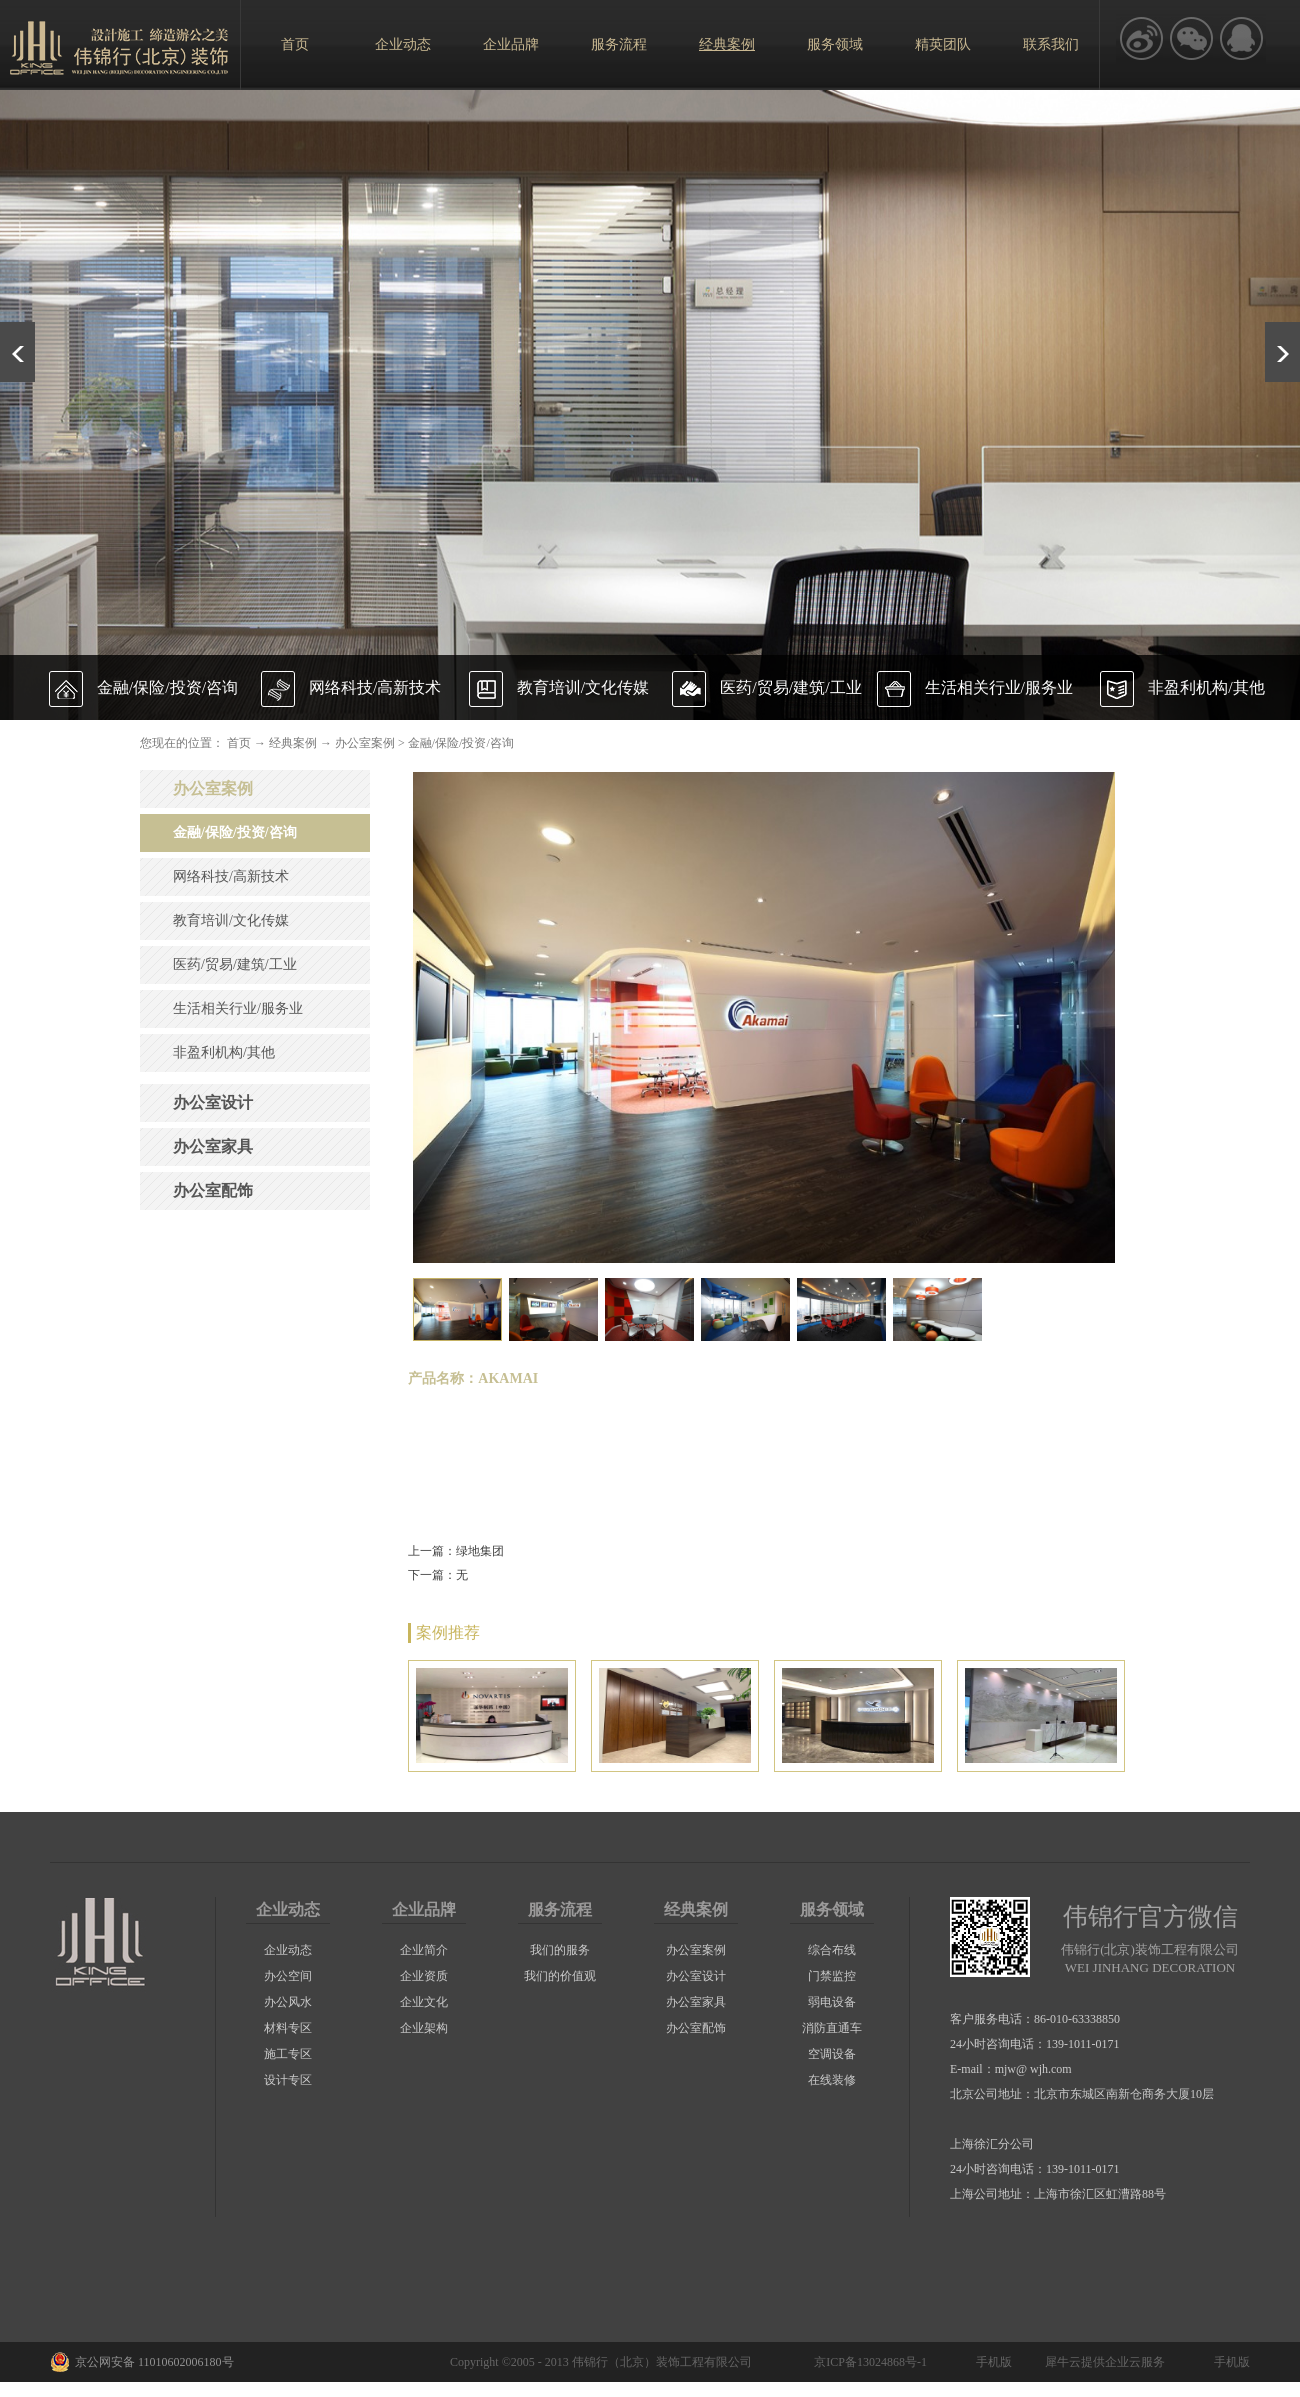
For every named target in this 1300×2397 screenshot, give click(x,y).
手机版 (991, 2362)
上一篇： (456, 1551)
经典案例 (293, 743)
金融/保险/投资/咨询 (461, 743)
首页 (295, 44)
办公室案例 (365, 743)
